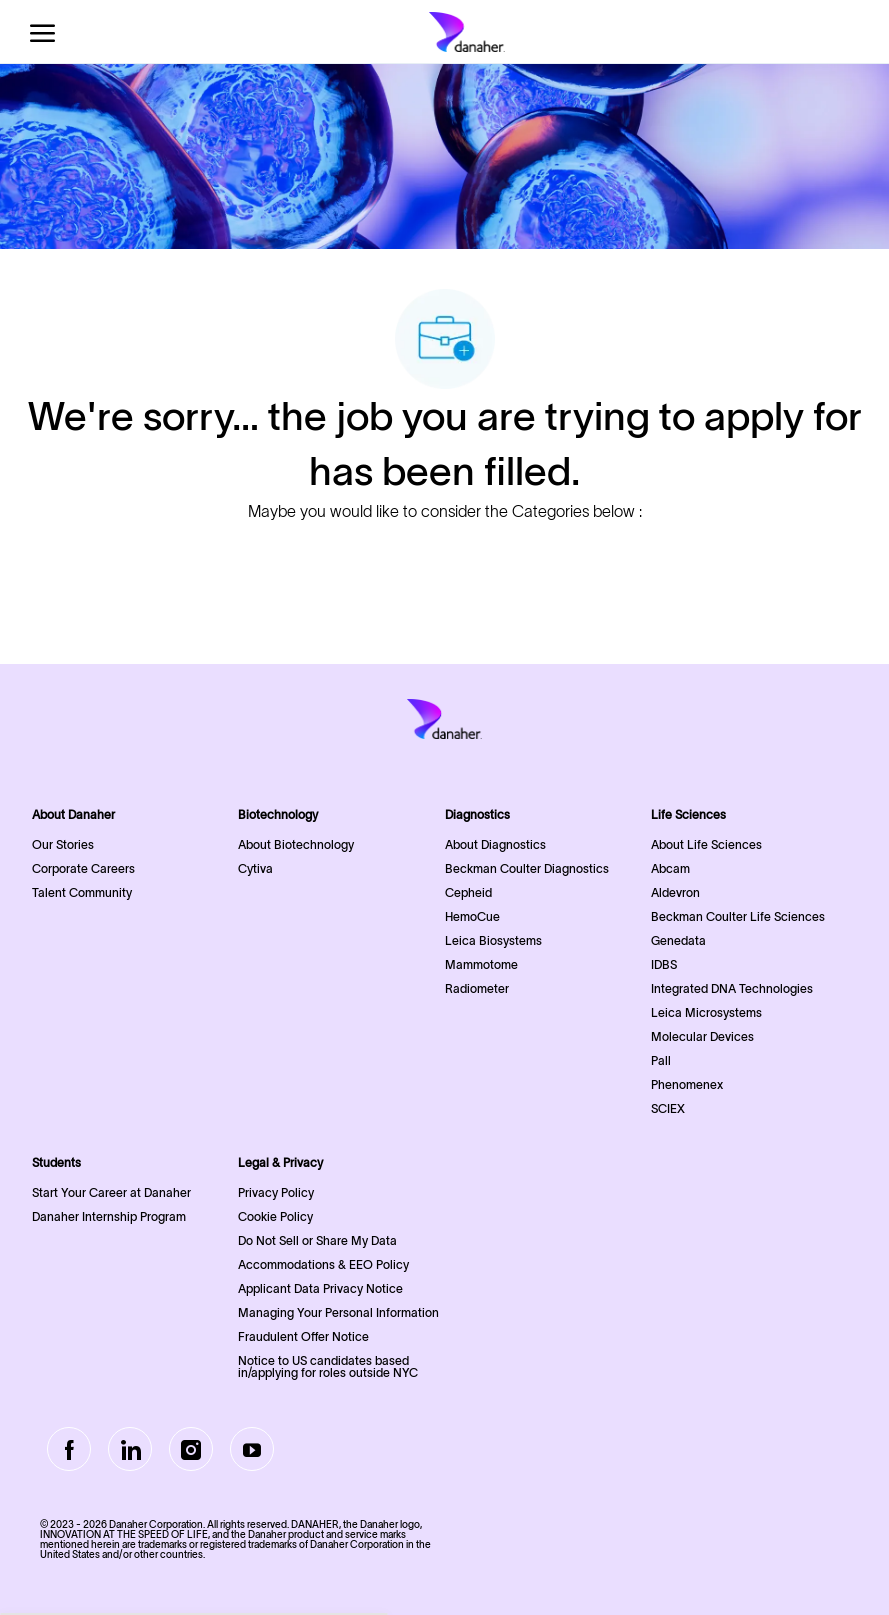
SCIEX (668, 1108)
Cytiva (255, 868)
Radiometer (477, 988)
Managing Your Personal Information (338, 1312)
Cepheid (468, 892)
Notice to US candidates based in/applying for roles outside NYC (328, 1366)
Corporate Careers (83, 868)
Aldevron (675, 892)
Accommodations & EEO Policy (323, 1264)
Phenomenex (687, 1084)
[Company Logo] (467, 32)
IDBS (664, 964)
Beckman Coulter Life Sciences (738, 916)
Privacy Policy (276, 1192)
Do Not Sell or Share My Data (317, 1240)
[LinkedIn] (130, 1449)
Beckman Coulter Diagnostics (527, 868)
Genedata (678, 940)
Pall (661, 1060)
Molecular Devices (702, 1036)
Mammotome (481, 964)
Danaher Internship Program (109, 1216)
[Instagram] (191, 1449)
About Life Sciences (706, 844)
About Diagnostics (495, 844)
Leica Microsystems (706, 1012)
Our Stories (63, 844)
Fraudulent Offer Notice (303, 1336)
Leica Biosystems (493, 940)
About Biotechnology (296, 844)
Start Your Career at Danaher (111, 1192)
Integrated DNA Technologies (732, 988)
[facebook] (69, 1449)
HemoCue (472, 916)
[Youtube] (252, 1449)
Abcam (670, 868)
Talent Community (82, 892)
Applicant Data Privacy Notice (320, 1288)
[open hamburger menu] (42, 32)
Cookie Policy (275, 1216)
